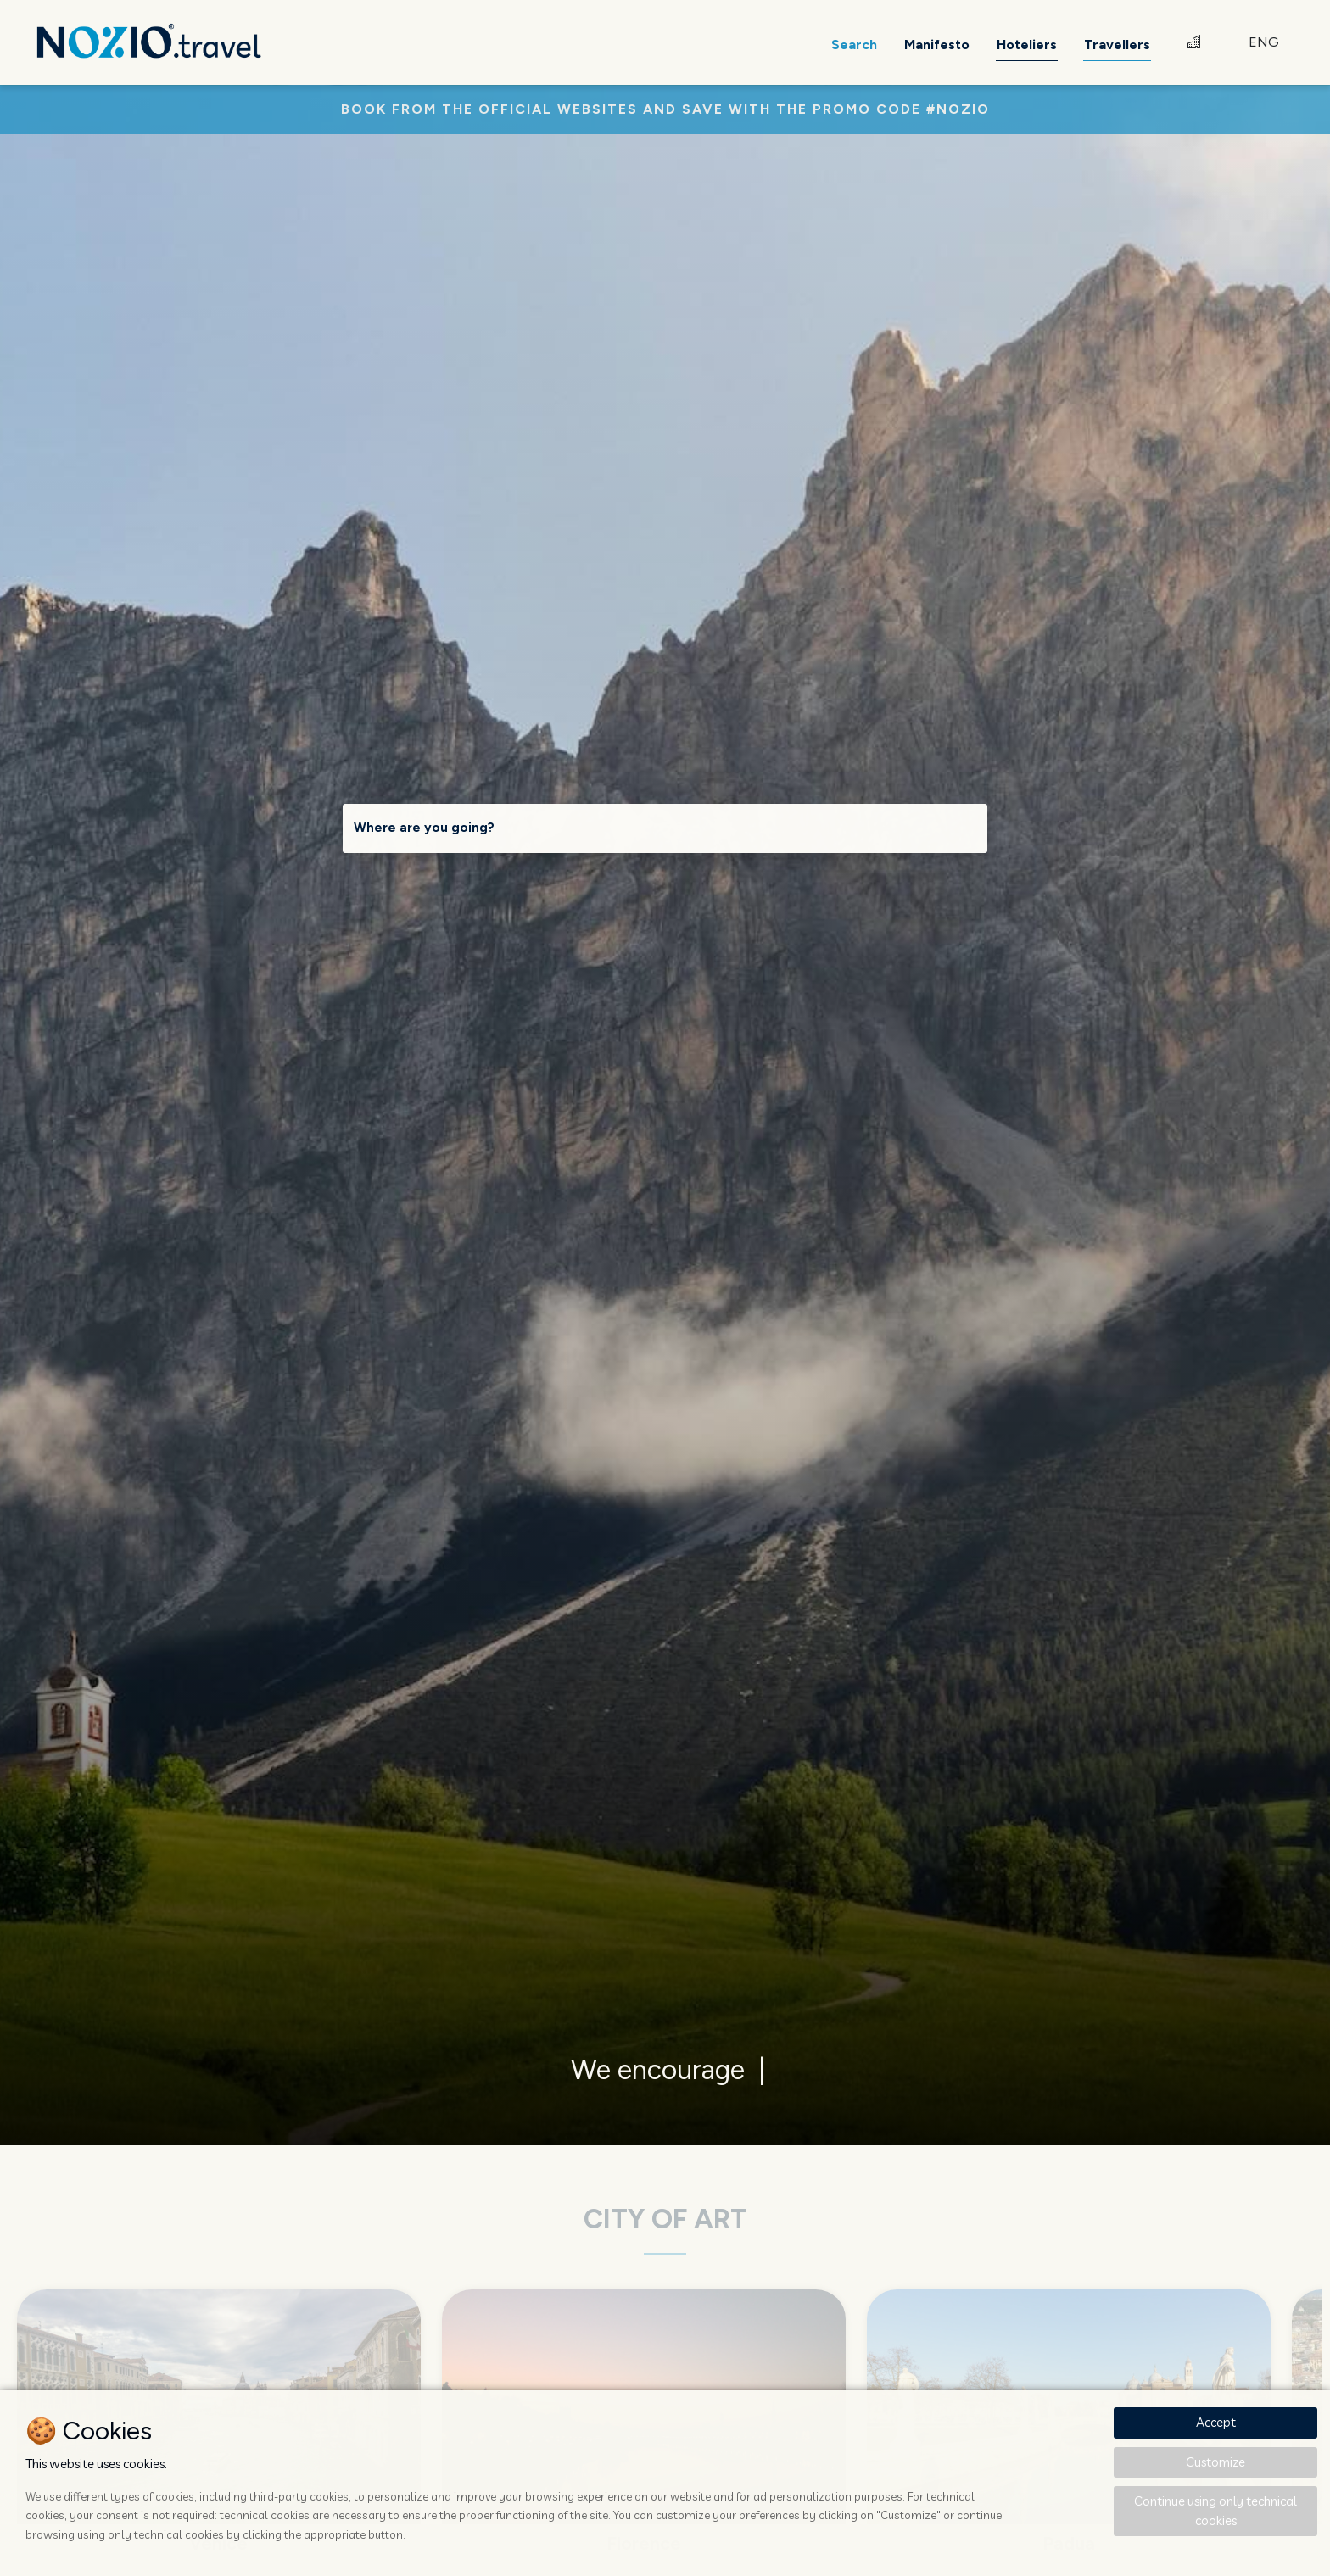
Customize (1215, 2462)
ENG (1264, 42)
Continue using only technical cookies (1215, 2511)
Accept (1216, 2422)
